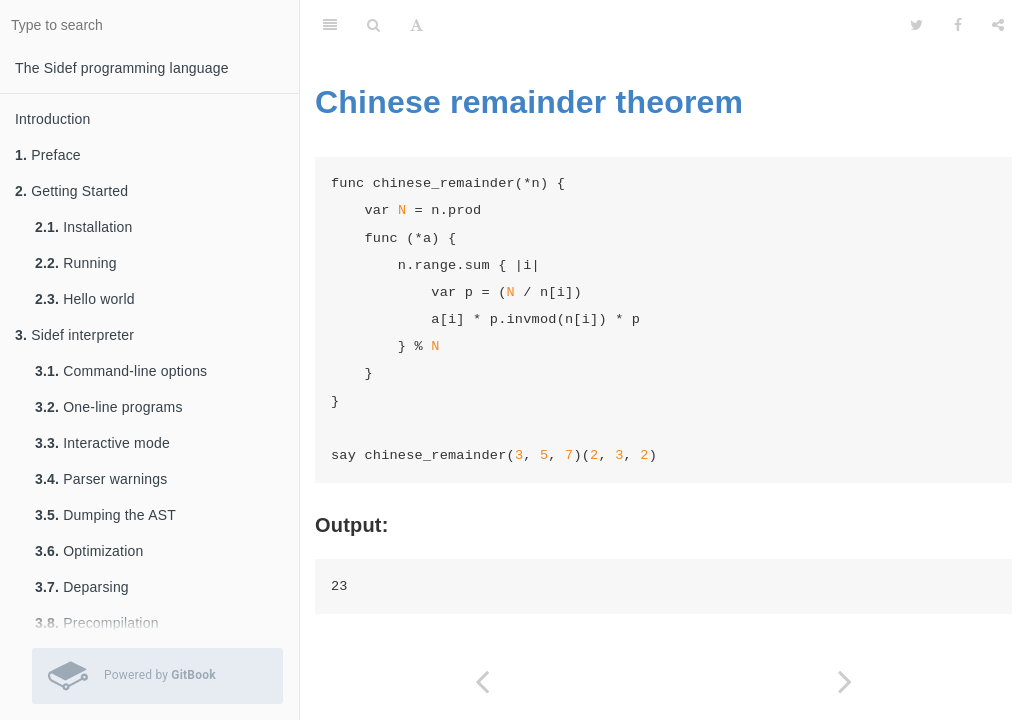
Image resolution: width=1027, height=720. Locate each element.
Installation (84, 227)
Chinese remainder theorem (529, 102)
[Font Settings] (416, 25)
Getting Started (71, 191)
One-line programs (109, 407)
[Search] (373, 25)
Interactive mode (102, 443)
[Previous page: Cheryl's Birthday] (482, 681)
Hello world (85, 299)
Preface (48, 155)
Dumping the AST (105, 515)
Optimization (89, 551)
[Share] (998, 25)
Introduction (53, 119)
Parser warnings (101, 479)
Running (76, 263)
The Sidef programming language (122, 68)
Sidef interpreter (74, 335)
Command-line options (121, 371)
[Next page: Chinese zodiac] (846, 681)
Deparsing (82, 587)
